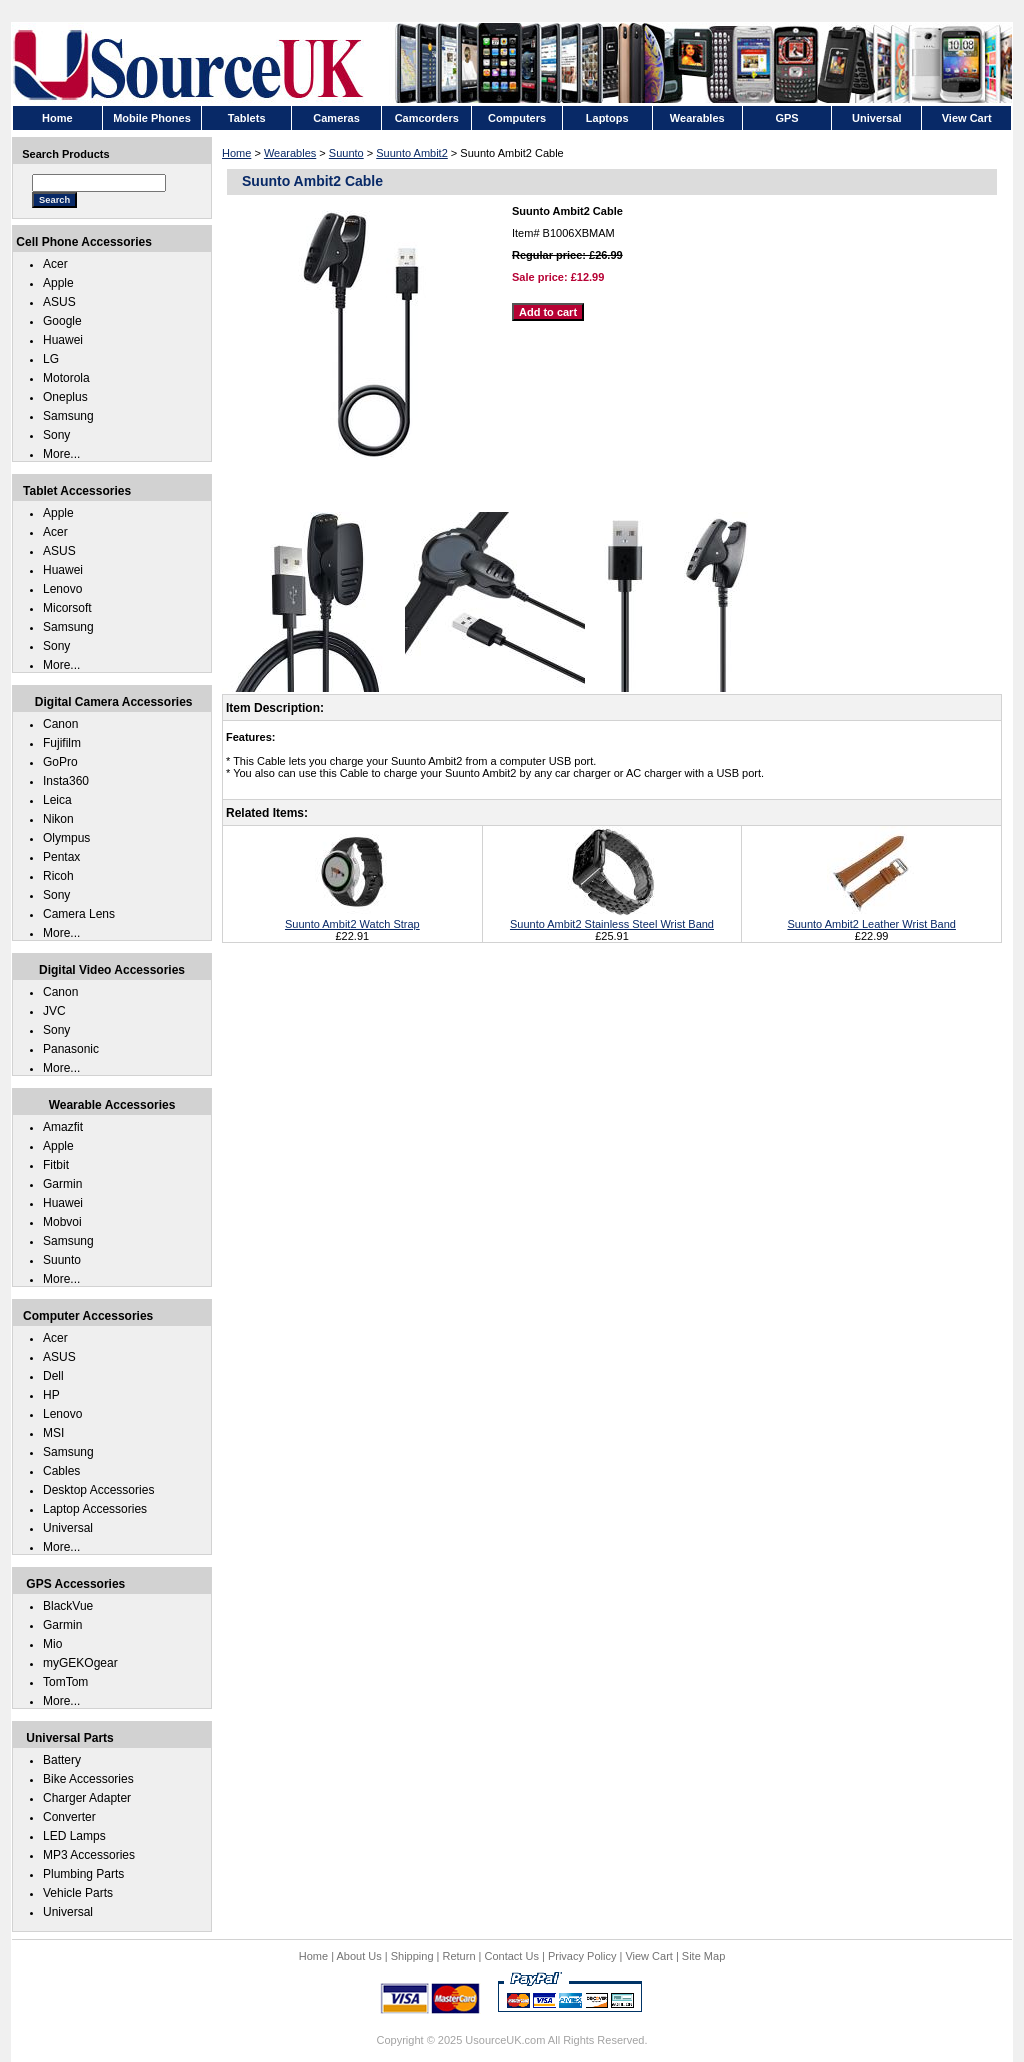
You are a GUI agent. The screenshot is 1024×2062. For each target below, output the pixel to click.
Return (459, 1956)
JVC (54, 1011)
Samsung (68, 416)
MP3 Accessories (89, 1855)
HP (51, 1395)
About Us (358, 1956)
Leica (57, 800)
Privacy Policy (582, 1956)
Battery (62, 1760)
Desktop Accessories (98, 1490)
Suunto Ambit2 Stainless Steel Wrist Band (612, 918)
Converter (69, 1817)
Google (62, 321)
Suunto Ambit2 (412, 153)
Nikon (58, 819)
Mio (52, 1644)
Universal (68, 1528)
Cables (61, 1471)
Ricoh (58, 876)
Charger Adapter (87, 1798)
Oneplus (65, 397)
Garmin (62, 1184)
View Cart (648, 1956)
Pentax (61, 857)
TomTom (65, 1682)
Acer (55, 264)
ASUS (59, 302)
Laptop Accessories (95, 1509)
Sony (56, 435)
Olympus (66, 838)
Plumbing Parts (83, 1874)
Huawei (63, 340)
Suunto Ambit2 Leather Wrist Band (871, 918)
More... (61, 454)
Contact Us (512, 1956)
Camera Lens (79, 914)
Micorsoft (67, 608)
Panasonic (71, 1049)
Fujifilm (62, 743)
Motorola (66, 378)
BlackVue (68, 1606)
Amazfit (63, 1127)
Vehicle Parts (78, 1893)
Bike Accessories (88, 1779)
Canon (60, 724)
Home (236, 153)
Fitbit (56, 1165)
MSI (53, 1433)
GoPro (60, 762)
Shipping (412, 1956)
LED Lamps (74, 1836)
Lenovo (62, 589)
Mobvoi (62, 1222)
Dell (53, 1376)
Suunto (346, 153)
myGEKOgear (80, 1663)
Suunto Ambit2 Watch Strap (352, 918)
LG (51, 359)
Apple (58, 283)
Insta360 (66, 781)
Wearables (290, 153)
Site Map (703, 1956)
